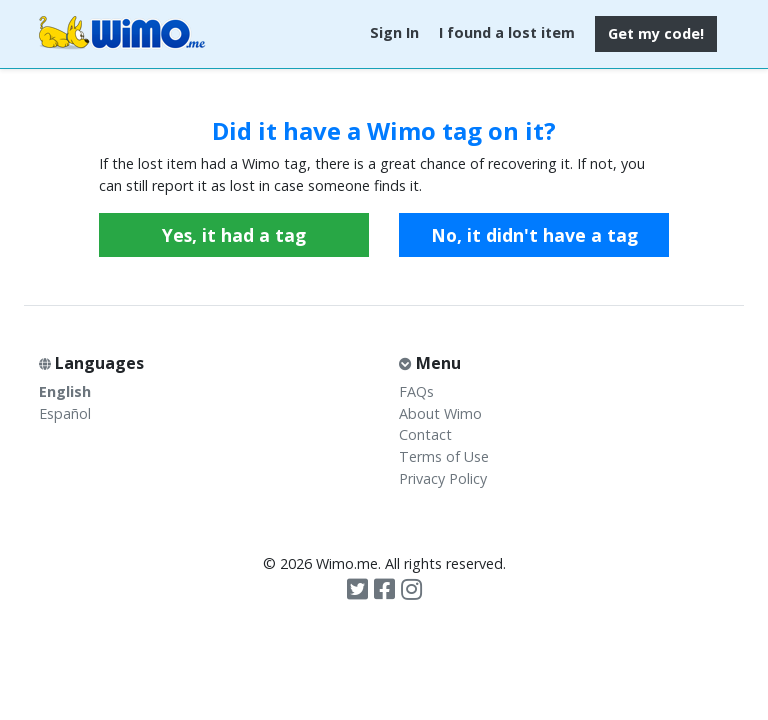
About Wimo (440, 413)
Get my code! (656, 33)
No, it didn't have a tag (534, 235)
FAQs (416, 391)
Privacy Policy (443, 478)
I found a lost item (507, 32)
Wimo (122, 33)
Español (65, 413)
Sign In (394, 32)
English (65, 391)
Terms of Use (444, 456)
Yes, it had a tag (234, 235)
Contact (425, 434)
